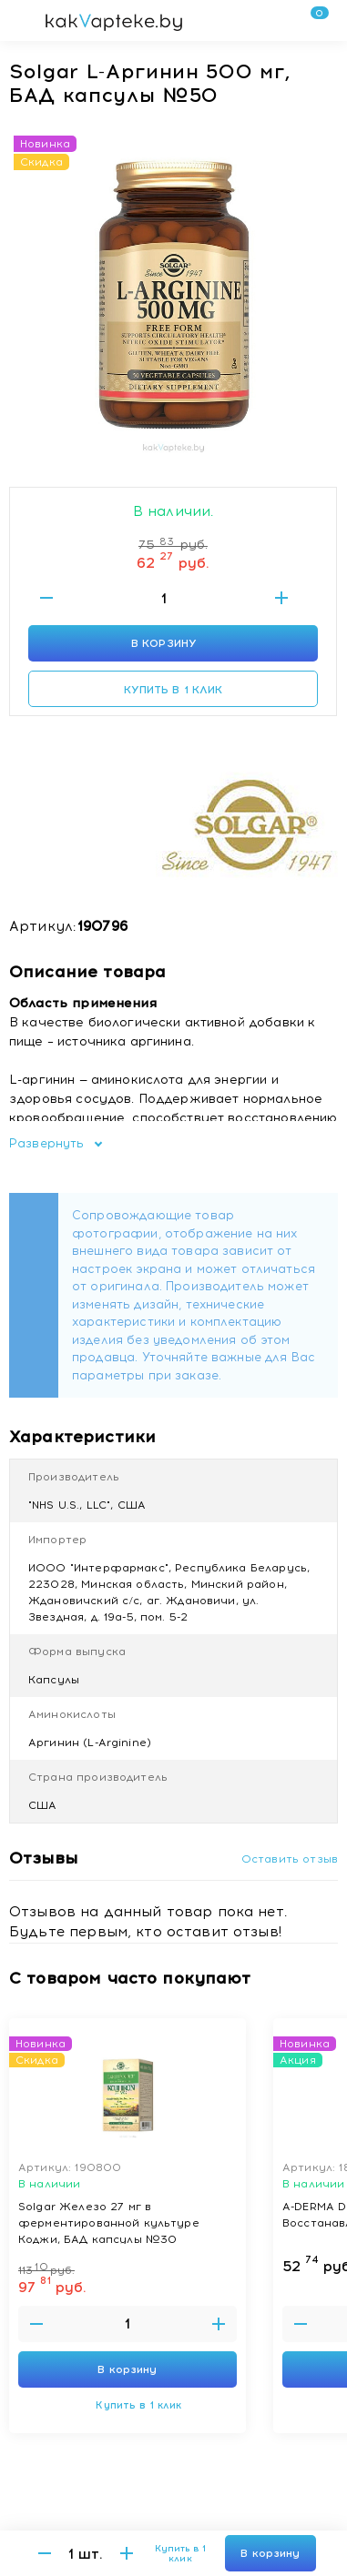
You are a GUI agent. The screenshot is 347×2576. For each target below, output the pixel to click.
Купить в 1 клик (173, 689)
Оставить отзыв (289, 1859)
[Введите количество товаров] (164, 598)
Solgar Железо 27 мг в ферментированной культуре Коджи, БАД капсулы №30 (108, 2222)
